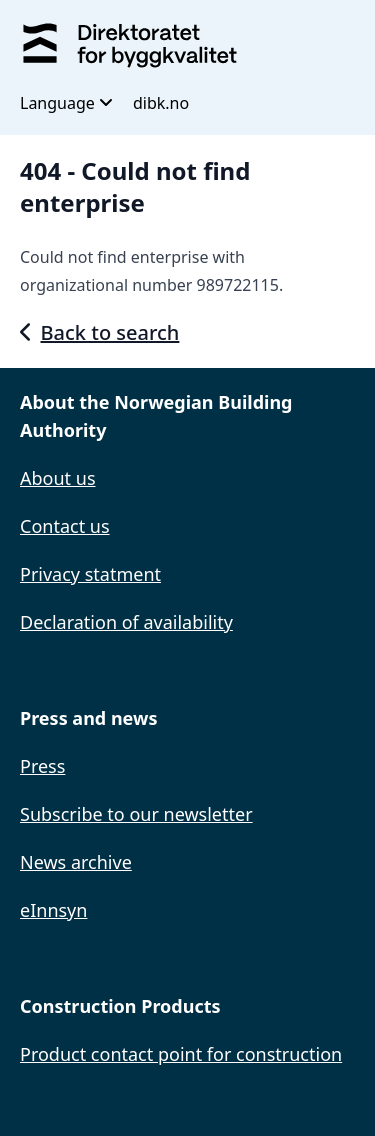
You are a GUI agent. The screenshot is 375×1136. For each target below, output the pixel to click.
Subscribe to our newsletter (136, 814)
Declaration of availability (126, 622)
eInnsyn (53, 910)
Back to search (99, 332)
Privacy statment (90, 574)
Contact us (65, 526)
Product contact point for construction (181, 1054)
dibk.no (161, 103)
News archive (76, 862)
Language (66, 103)
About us (58, 478)
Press (42, 766)
